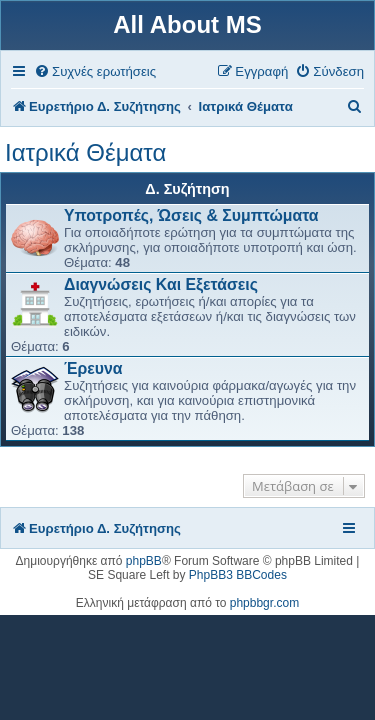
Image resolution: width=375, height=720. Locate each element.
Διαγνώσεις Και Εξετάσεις (161, 284)
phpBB (144, 561)
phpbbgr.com (264, 603)
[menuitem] (95, 71)
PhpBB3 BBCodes (238, 575)
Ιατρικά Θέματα (85, 152)
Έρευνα (93, 368)
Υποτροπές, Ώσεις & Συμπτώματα (191, 215)
